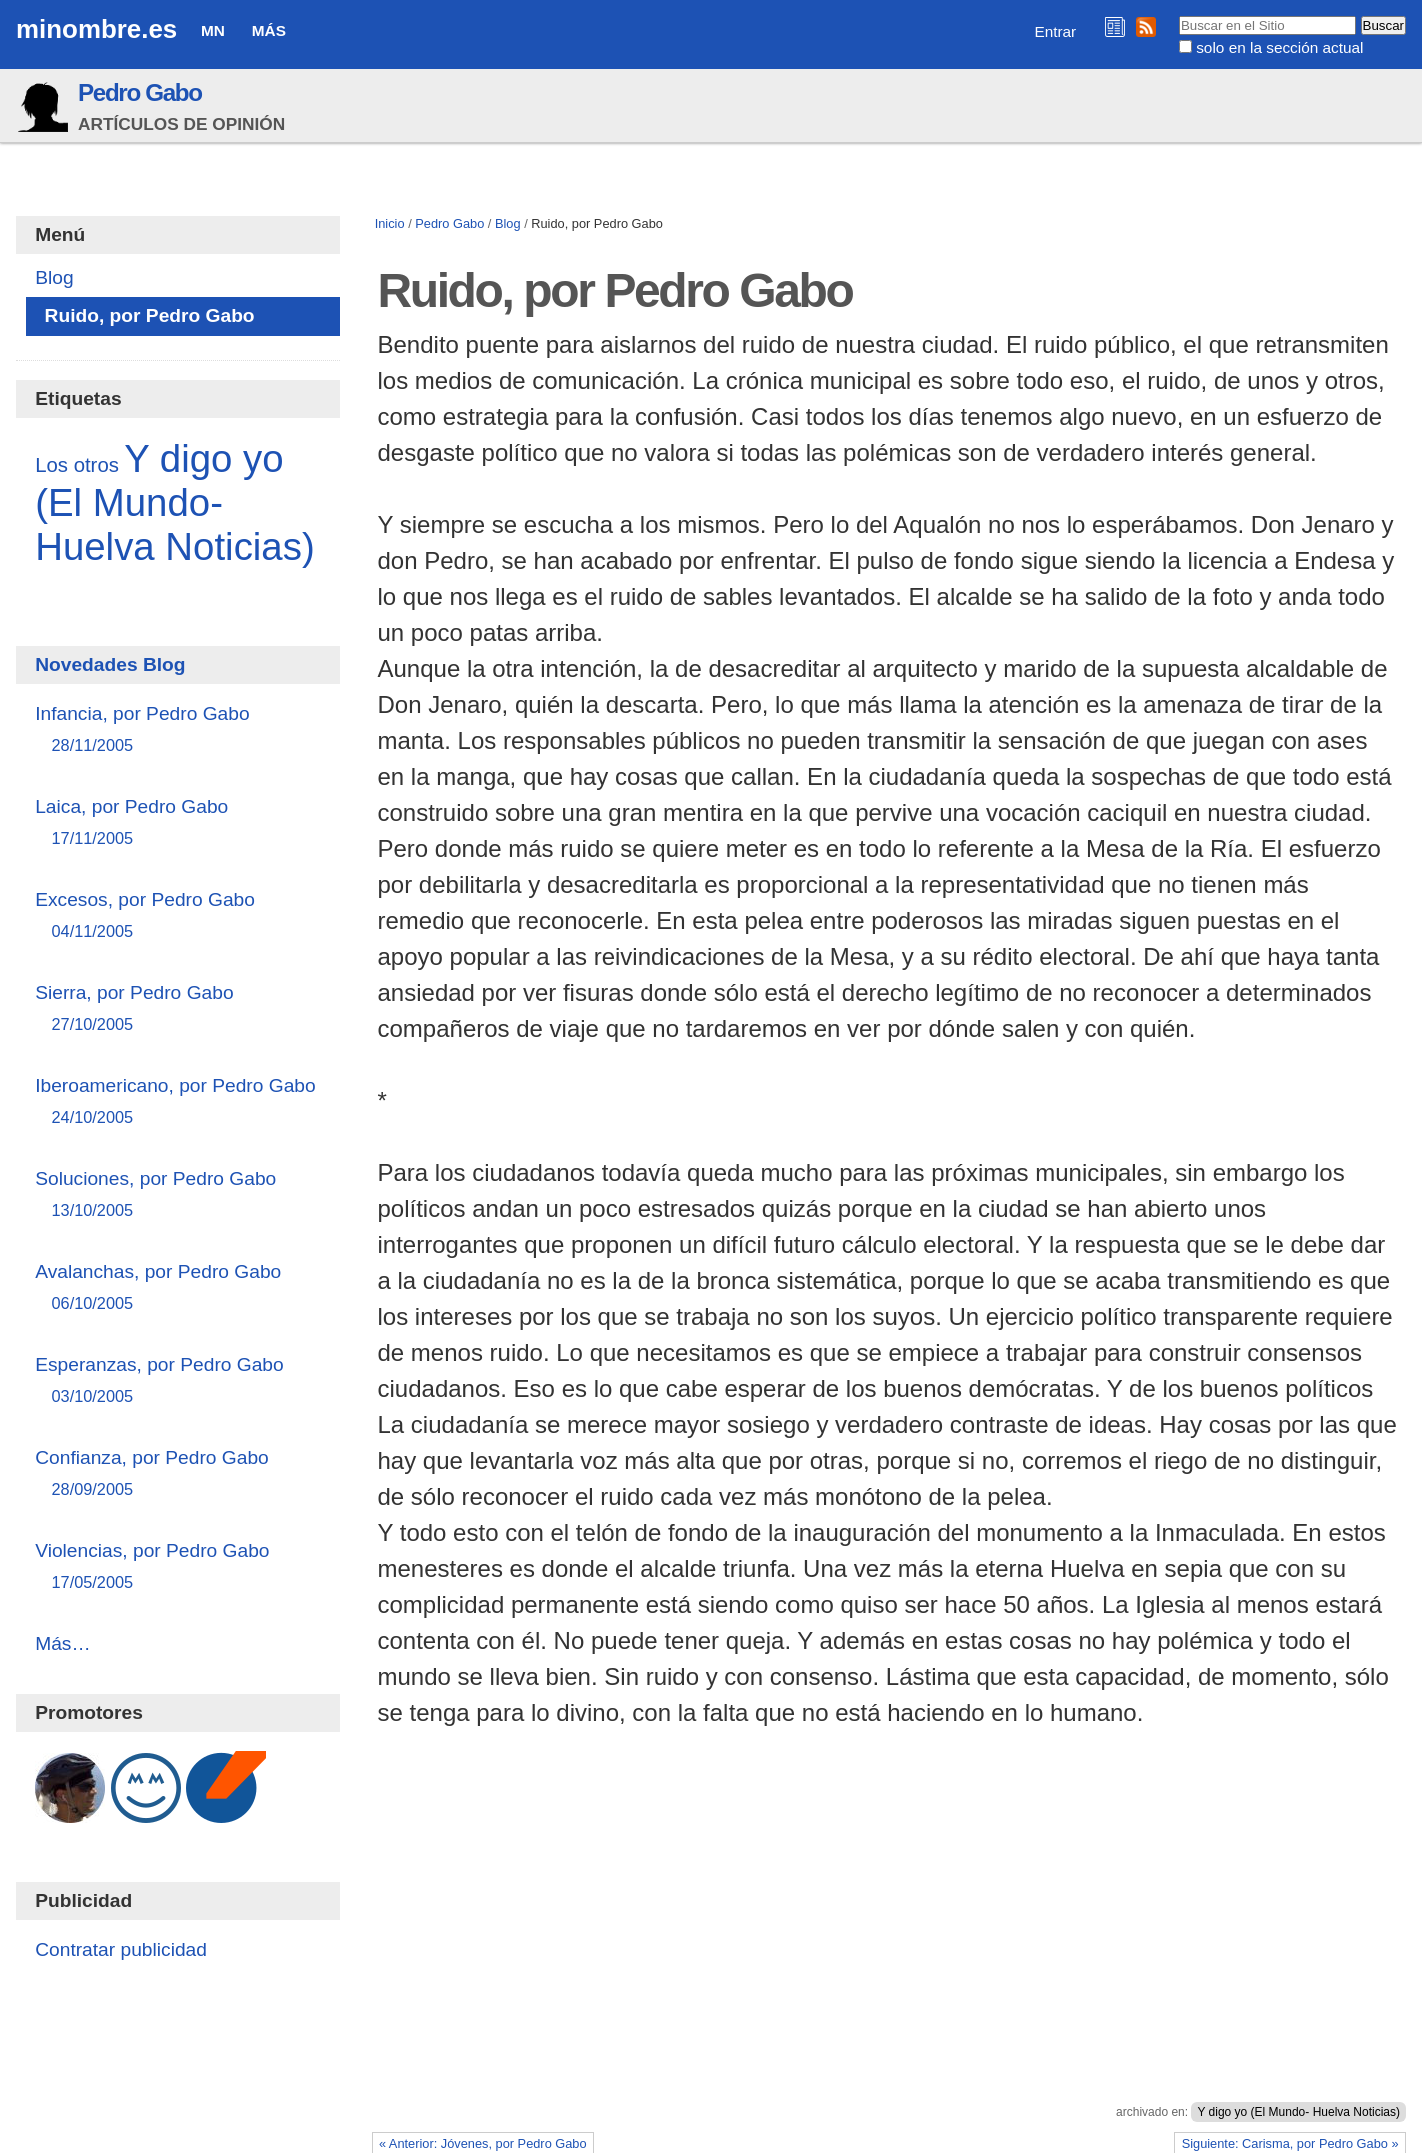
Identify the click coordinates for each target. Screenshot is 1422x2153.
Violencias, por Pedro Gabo (177, 1567)
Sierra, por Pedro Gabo (177, 1009)
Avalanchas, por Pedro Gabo (177, 1288)
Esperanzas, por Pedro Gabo (177, 1381)
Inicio (390, 223)
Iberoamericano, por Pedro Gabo (177, 1102)
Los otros (77, 465)
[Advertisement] (889, 1955)
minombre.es (96, 29)
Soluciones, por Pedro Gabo (177, 1195)
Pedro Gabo (140, 92)
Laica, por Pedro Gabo (177, 823)
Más (269, 30)
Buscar (1177, 15)
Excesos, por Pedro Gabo (177, 916)
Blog (508, 223)
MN (213, 30)
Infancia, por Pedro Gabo (177, 730)
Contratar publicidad (121, 1949)
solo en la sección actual (1279, 47)
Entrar (1055, 31)
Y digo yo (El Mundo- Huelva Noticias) (1298, 2112)
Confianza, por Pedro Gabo (177, 1474)
